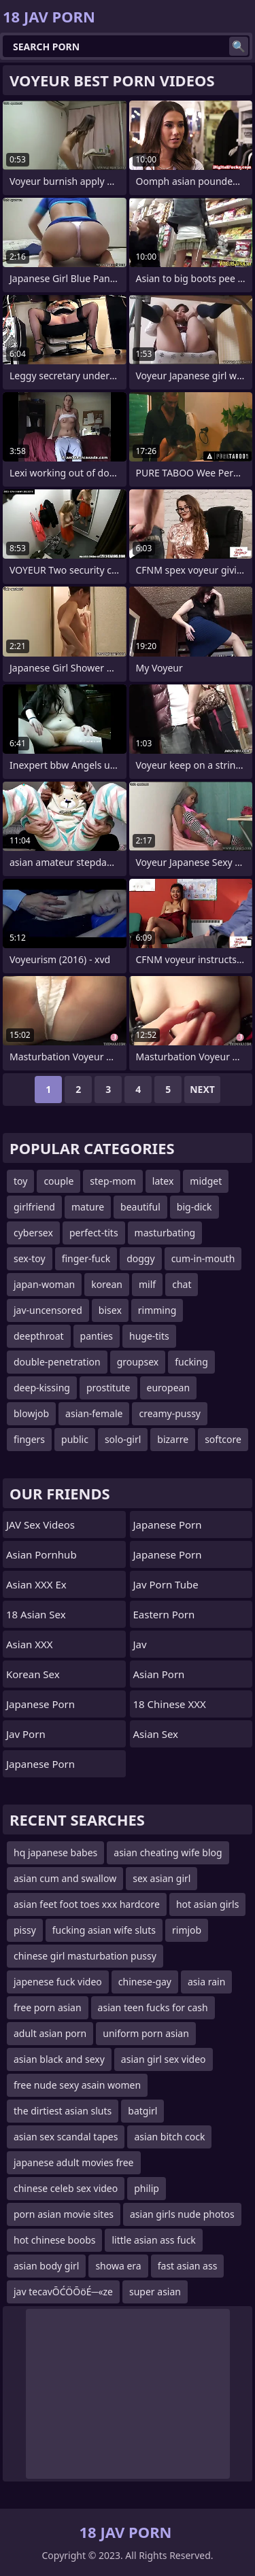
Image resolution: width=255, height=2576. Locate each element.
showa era (118, 2265)
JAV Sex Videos (40, 1524)
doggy (140, 1258)
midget (206, 1180)
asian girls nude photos (182, 2214)
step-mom (112, 1180)
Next (202, 1089)
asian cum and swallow (65, 1878)
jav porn (26, 1734)
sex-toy (30, 1258)
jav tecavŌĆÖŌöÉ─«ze (63, 2291)
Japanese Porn (40, 1704)
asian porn (159, 1674)
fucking (191, 1361)
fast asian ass (188, 2265)
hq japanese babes (55, 1852)
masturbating (165, 1232)
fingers (29, 1439)
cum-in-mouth (203, 1258)
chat (181, 1284)
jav (140, 1644)
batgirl (142, 2110)
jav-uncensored (48, 1310)
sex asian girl (161, 1878)
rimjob (186, 1930)
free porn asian (48, 2007)
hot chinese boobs (54, 2239)
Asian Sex (156, 1734)
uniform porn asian (146, 2033)
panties (96, 1335)
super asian (155, 2291)
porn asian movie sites (64, 2214)
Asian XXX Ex (36, 1584)
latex (163, 1180)
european (168, 1387)
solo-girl (123, 1439)
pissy (25, 1930)
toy (20, 1180)
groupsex (138, 1361)
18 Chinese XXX (169, 1704)
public (74, 1439)
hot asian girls (207, 1904)
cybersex (33, 1232)
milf (147, 1284)
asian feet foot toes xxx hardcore (87, 1904)
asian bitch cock (169, 2136)
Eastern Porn (164, 1614)
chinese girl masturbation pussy (85, 1955)
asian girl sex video (163, 2059)
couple (58, 1180)
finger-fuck (86, 1258)
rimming (157, 1310)
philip (146, 2188)
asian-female (93, 1413)
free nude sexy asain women (77, 2084)
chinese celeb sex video (66, 2188)
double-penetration (57, 1361)
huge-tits (149, 1335)
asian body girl (46, 2265)
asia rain (206, 1981)
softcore (223, 1439)
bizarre (172, 1439)
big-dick (194, 1206)
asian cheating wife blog (168, 1852)
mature (87, 1206)
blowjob (31, 1413)
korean (106, 1284)
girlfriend (34, 1206)
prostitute (108, 1387)
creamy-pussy (170, 1413)
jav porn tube (166, 1584)
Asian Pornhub (41, 1554)
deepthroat (39, 1335)
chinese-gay (144, 1981)
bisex (110, 1310)
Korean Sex (33, 1674)
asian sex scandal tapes (66, 2136)
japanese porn (167, 1524)
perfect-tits (93, 1232)
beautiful (140, 1206)
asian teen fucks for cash (153, 2007)
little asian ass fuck (153, 2239)
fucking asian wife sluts (104, 1930)
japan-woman (44, 1284)
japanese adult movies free (74, 2162)
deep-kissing (42, 1387)
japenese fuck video (58, 1981)
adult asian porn (50, 2033)
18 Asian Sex (36, 1614)
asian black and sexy (59, 2059)
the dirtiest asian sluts (63, 2110)
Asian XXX (29, 1644)
